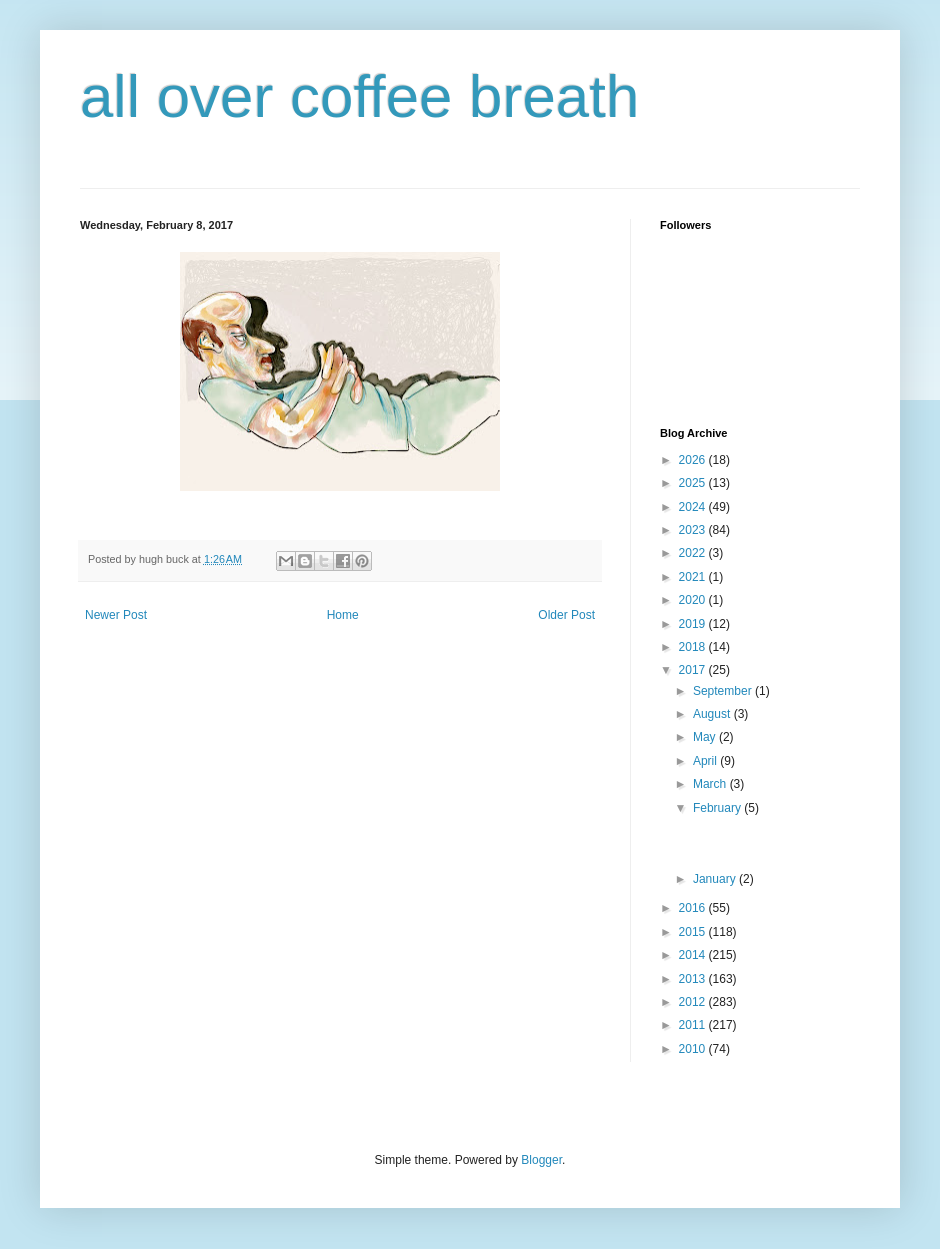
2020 (694, 600)
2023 (694, 530)
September (724, 691)
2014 (694, 955)
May (706, 737)
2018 (694, 647)
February (718, 808)
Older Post (566, 615)
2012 (694, 1002)
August (713, 714)
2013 (694, 979)
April (706, 761)
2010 (694, 1049)
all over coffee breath (359, 96)
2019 (694, 624)
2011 (694, 1025)
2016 (694, 908)
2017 (694, 670)
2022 (694, 553)
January (716, 879)
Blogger (541, 1160)
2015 (694, 932)
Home (343, 615)
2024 (694, 507)
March (711, 784)
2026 (694, 460)
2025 (694, 483)
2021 (694, 577)
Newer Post (116, 615)
